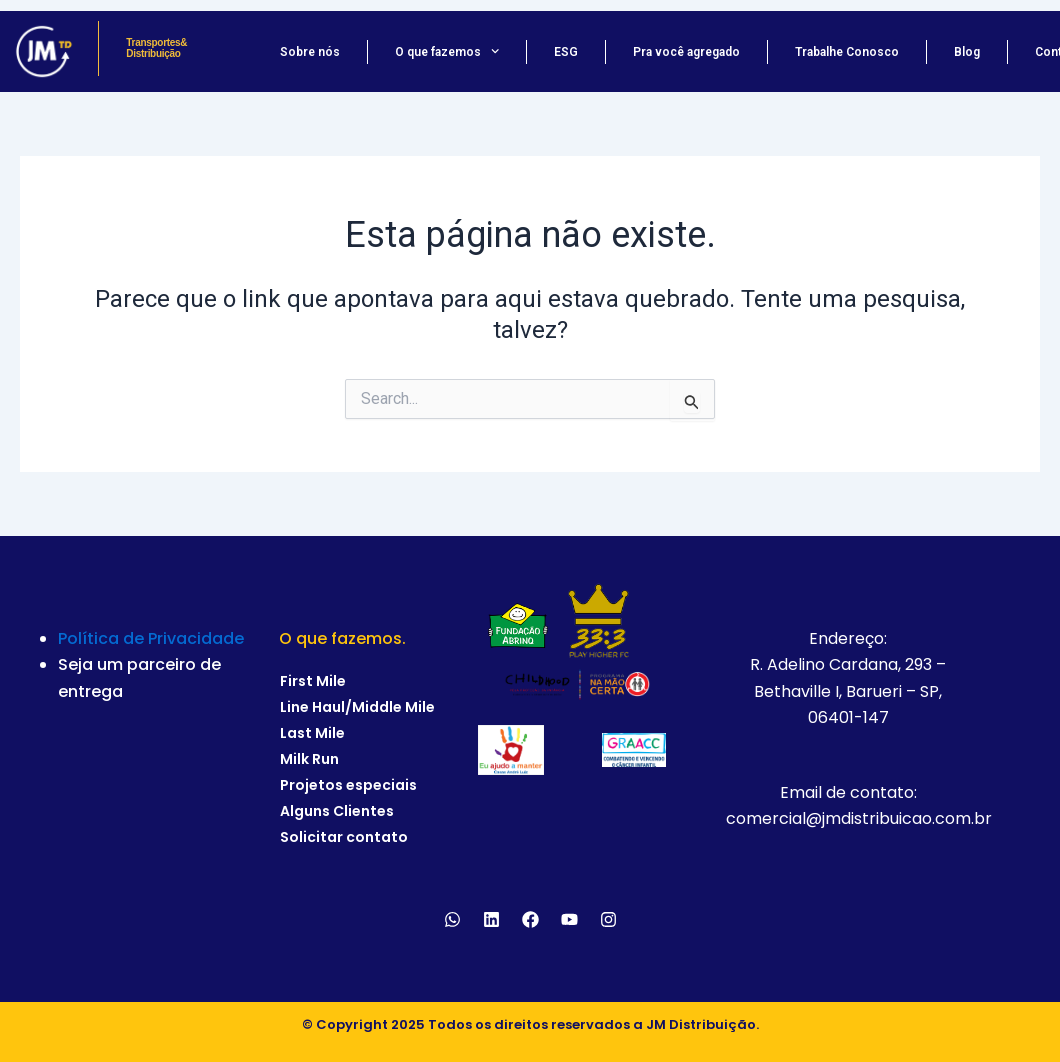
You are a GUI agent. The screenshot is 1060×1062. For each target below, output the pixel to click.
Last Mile (312, 733)
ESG (566, 52)
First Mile (313, 681)
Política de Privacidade (151, 638)
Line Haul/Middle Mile (357, 707)
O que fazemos (447, 52)
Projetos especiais (348, 785)
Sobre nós (310, 52)
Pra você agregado (686, 52)
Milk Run (309, 759)
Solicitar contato (344, 837)
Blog (967, 52)
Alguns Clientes (337, 811)
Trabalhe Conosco (847, 52)
